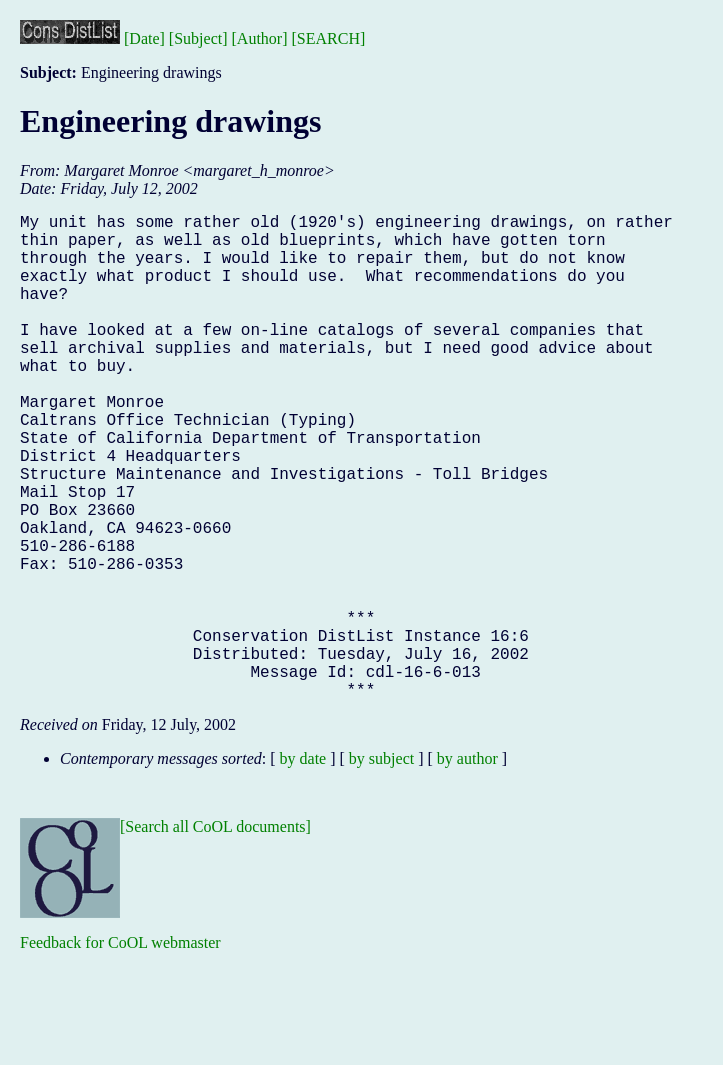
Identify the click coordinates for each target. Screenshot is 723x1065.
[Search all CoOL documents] (215, 934)
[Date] (144, 38)
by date (303, 866)
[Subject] (198, 38)
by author (467, 866)
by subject (381, 866)
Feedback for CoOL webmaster (120, 1050)
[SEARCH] (329, 38)
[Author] (260, 38)
